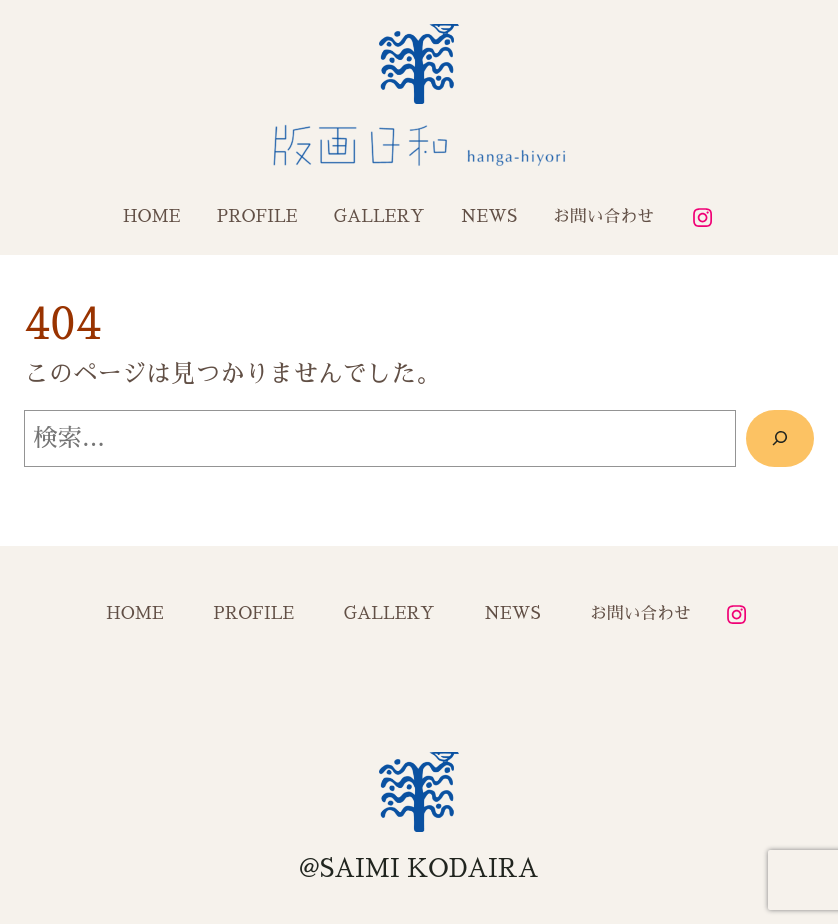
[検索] (779, 438)
